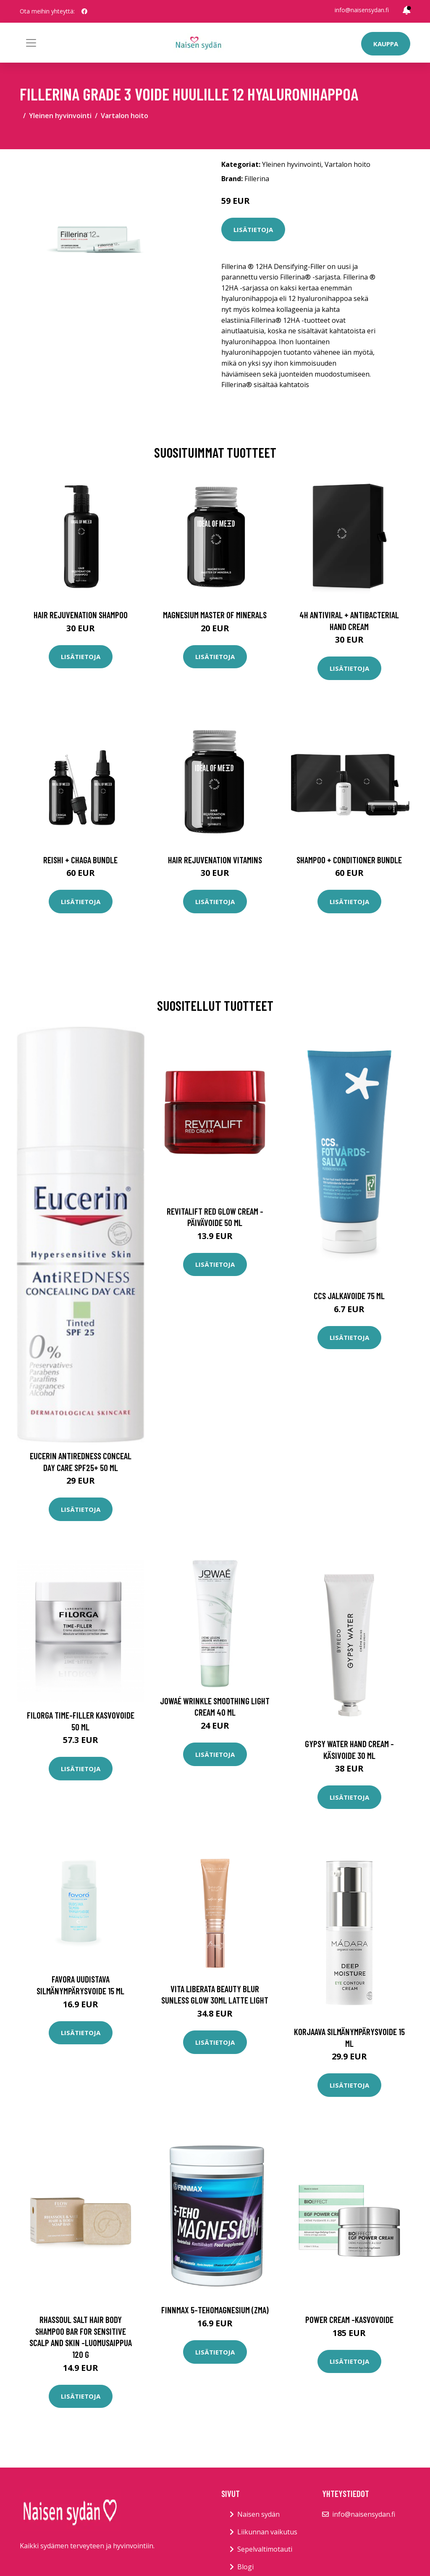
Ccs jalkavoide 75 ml (349, 1295)
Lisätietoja (253, 229)
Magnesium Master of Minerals (215, 614)
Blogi (245, 2566)
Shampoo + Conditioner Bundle (349, 859)
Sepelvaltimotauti (264, 2549)
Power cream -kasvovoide (349, 2319)
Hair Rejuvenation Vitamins (215, 859)
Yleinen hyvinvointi (60, 115)
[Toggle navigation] (31, 43)
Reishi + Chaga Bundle (80, 859)
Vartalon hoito (124, 115)
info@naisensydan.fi (362, 10)
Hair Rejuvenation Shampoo (81, 614)
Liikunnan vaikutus (267, 2531)
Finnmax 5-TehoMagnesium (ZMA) (215, 2309)
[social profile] (84, 11)
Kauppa (385, 44)
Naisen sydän (258, 2514)
